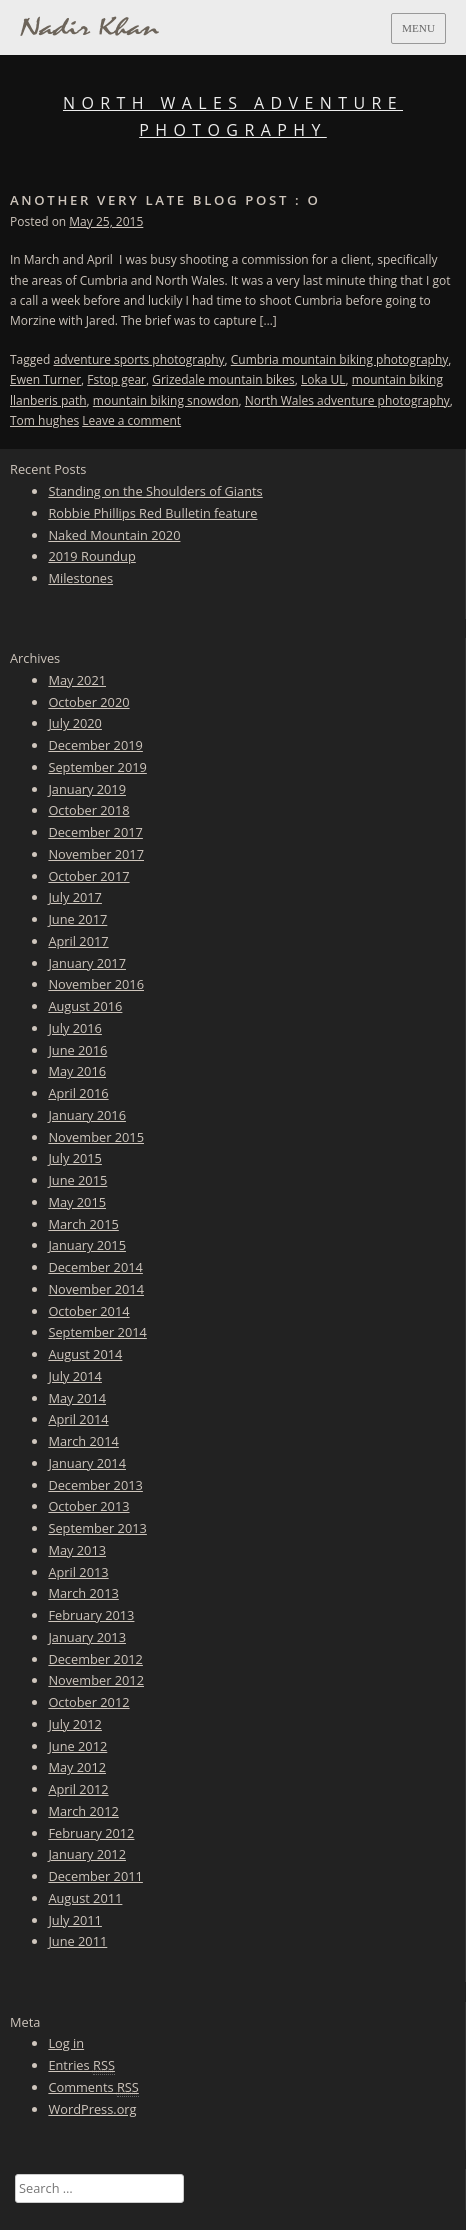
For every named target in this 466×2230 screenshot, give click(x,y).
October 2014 (88, 1311)
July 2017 (75, 897)
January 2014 (87, 1463)
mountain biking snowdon (166, 400)
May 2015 (77, 1202)
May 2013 (77, 1550)
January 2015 (87, 1245)
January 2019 (87, 789)
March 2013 (83, 1593)
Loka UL (323, 379)
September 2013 (97, 1528)
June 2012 (77, 1746)
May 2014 (77, 1398)
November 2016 (96, 984)
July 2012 (75, 1724)
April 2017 (78, 941)
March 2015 (83, 1224)
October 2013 (88, 1506)
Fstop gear (116, 379)
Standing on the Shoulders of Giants (155, 491)
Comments (93, 2087)
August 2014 (85, 1354)
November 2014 (96, 1289)
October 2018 (88, 810)
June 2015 (77, 1180)
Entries (81, 2065)
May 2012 (77, 1767)
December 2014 (95, 1267)
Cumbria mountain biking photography (340, 359)
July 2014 (75, 1376)
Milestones (80, 578)
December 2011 (95, 1876)
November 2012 (96, 1680)
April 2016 (78, 1093)
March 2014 (83, 1441)
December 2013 (95, 1485)
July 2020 (75, 723)
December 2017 (95, 832)
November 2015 (96, 1137)
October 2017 (88, 876)
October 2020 (88, 702)
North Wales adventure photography (347, 400)
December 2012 (95, 1659)
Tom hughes (44, 420)
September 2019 (97, 767)
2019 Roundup (91, 556)
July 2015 (75, 1158)
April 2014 (78, 1419)
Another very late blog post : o (165, 200)
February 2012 (91, 1833)
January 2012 (87, 1854)
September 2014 (97, 1332)
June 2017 (77, 919)
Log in (66, 2043)
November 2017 (96, 854)
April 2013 (78, 1572)
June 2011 (77, 1941)
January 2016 (87, 1115)
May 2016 (77, 1071)
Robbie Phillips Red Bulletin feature (152, 513)
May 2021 (77, 680)
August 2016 (85, 1006)
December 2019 (95, 745)
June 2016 (77, 1050)
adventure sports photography (139, 359)
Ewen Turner (45, 379)
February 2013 (91, 1615)
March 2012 (83, 1811)
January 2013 (87, 1637)
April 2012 (78, 1789)
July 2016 (75, 1028)
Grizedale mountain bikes (223, 379)
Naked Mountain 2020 (114, 535)
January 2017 (87, 963)
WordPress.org (92, 2109)
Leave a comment (131, 420)
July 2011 (75, 1920)
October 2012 (88, 1702)
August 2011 (85, 1898)
